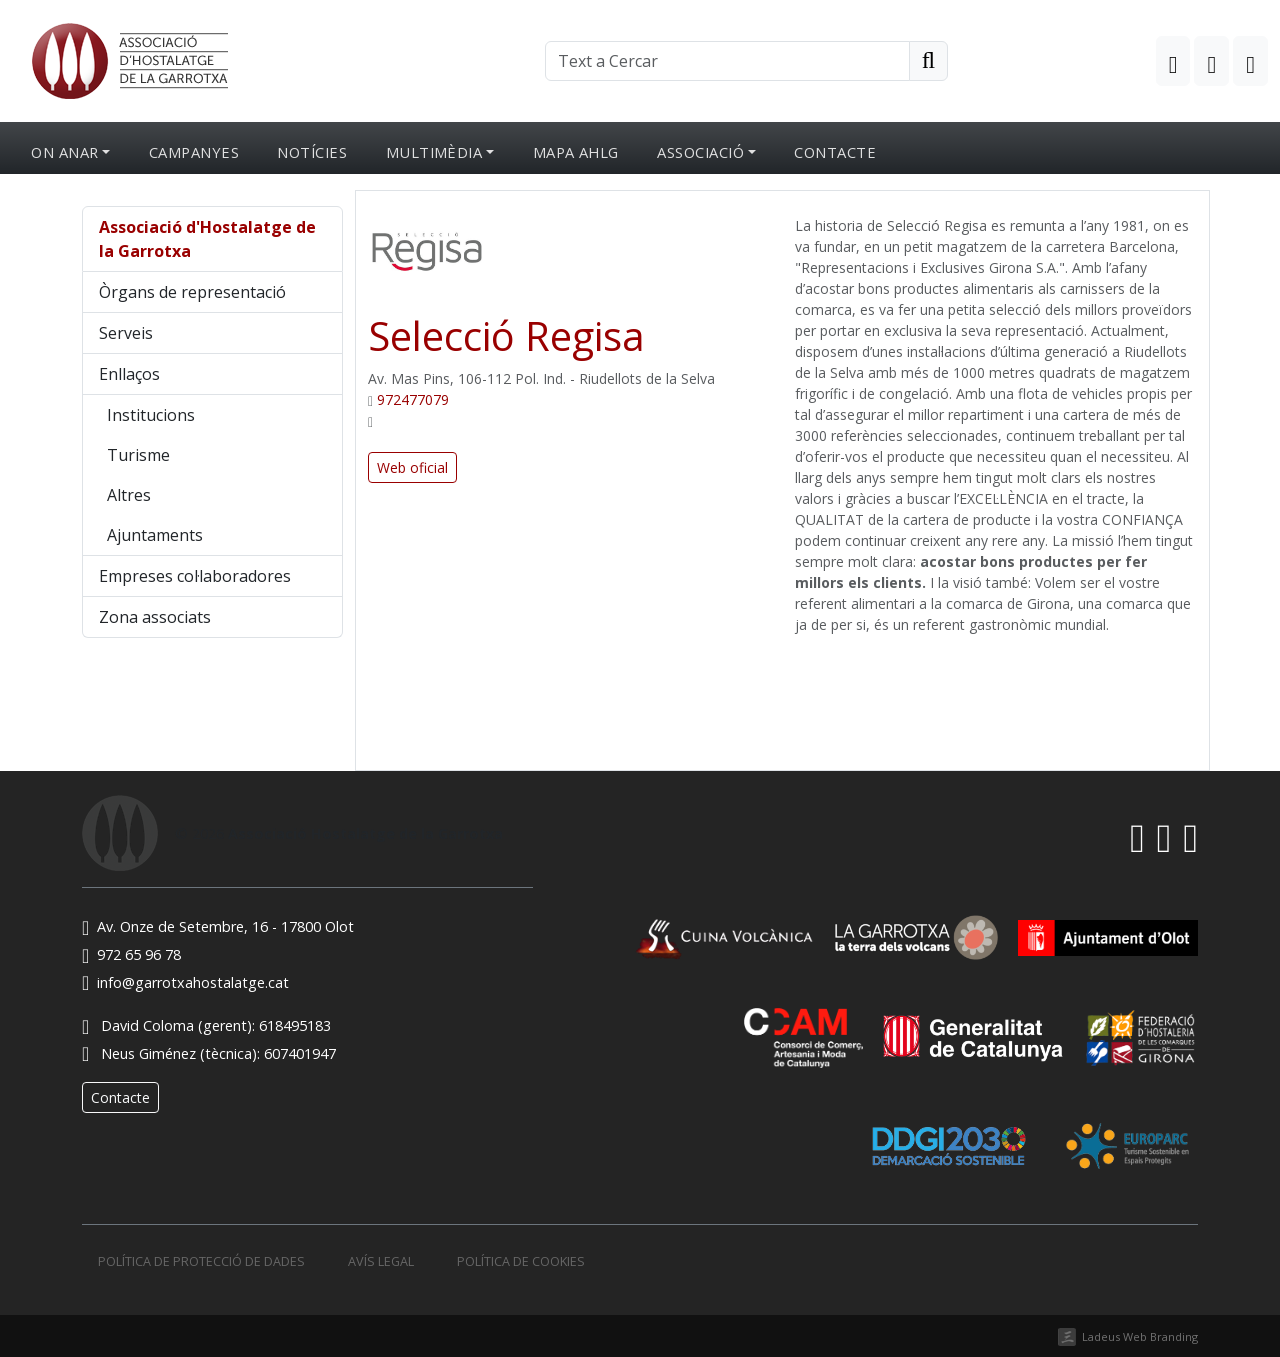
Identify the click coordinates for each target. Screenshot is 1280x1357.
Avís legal (381, 1261)
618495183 (295, 1025)
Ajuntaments (155, 535)
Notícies (312, 152)
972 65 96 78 (131, 954)
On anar (64, 152)
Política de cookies (521, 1261)
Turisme (138, 455)
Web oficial (412, 467)
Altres (129, 495)
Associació (700, 152)
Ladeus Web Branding (1140, 1336)
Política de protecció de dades (201, 1261)
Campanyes (194, 152)
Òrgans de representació (192, 292)
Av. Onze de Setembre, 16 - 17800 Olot (218, 926)
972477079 (413, 399)
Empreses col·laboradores (195, 576)
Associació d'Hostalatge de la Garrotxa (207, 239)
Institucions (151, 415)
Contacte (835, 152)
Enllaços (129, 374)
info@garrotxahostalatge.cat (185, 982)
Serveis (126, 333)
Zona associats (155, 617)
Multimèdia (434, 152)
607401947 (300, 1053)
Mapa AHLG (576, 152)
